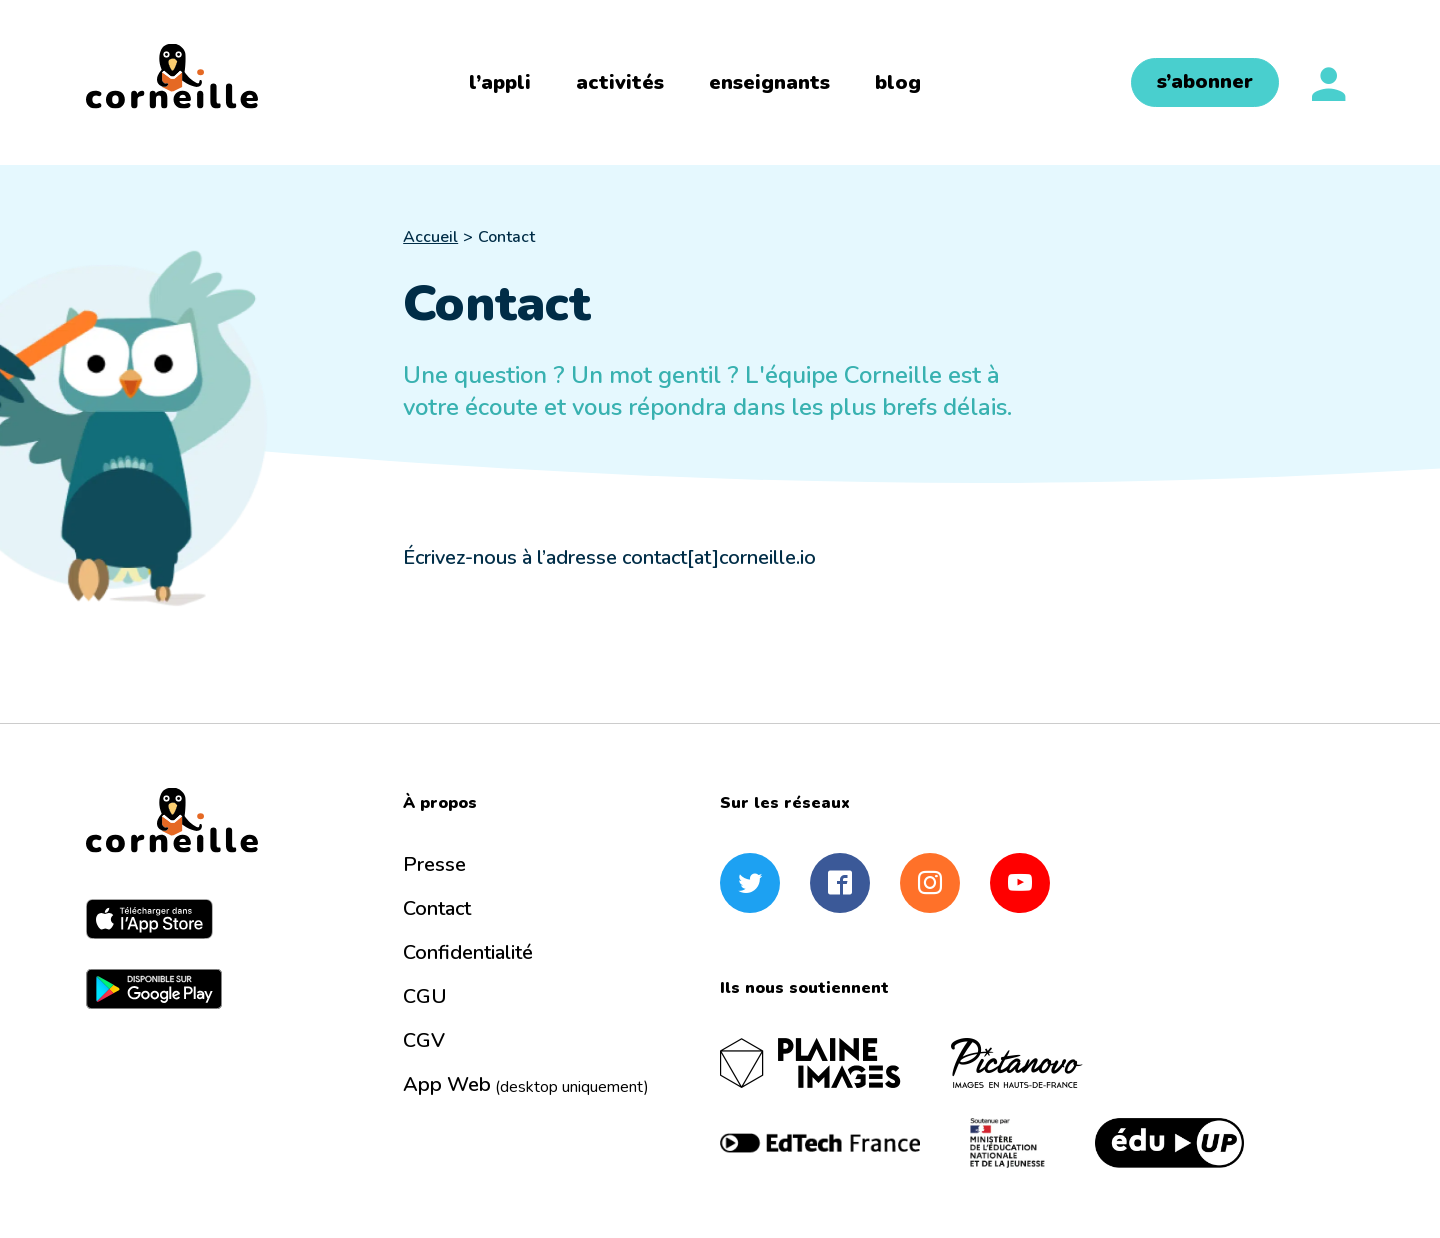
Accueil (430, 237)
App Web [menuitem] (526, 1084)
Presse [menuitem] (434, 864)
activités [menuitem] (620, 82)
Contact (506, 237)
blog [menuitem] (898, 82)
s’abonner (1205, 81)
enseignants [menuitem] (769, 82)
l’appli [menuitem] (500, 82)
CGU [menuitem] (425, 996)
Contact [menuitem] (437, 908)
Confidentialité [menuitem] (468, 952)
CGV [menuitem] (424, 1040)
